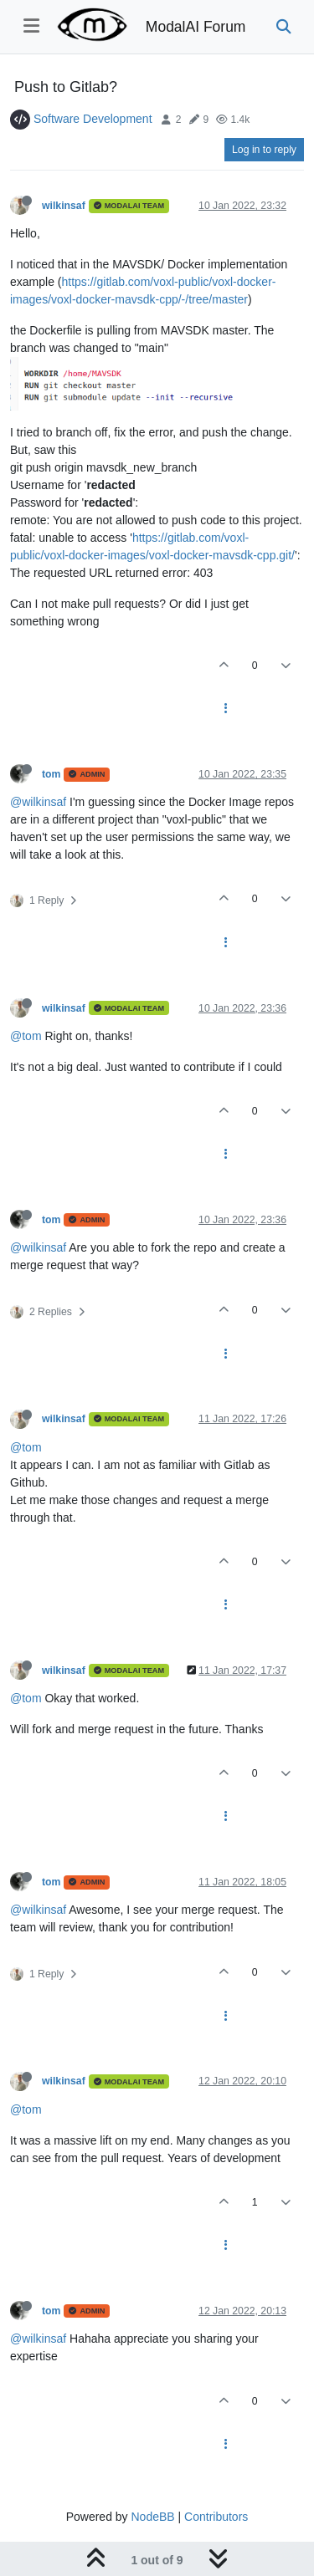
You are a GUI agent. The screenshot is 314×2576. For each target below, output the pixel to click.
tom (51, 774)
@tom (26, 1036)
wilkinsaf (63, 206)
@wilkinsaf (38, 802)
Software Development (92, 118)
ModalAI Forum (196, 26)
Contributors (216, 2516)
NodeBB (152, 2516)
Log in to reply (264, 150)
